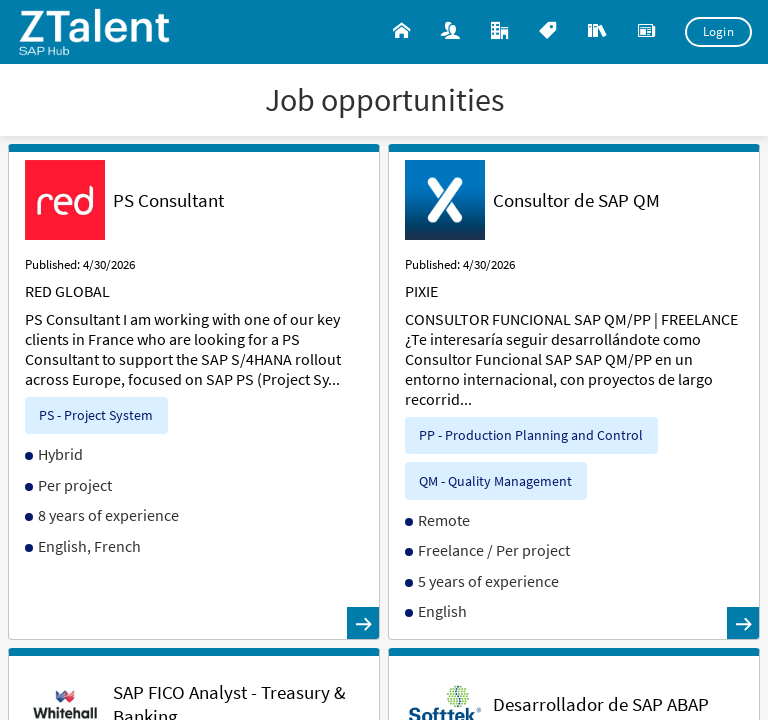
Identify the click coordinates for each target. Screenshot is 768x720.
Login (719, 31)
